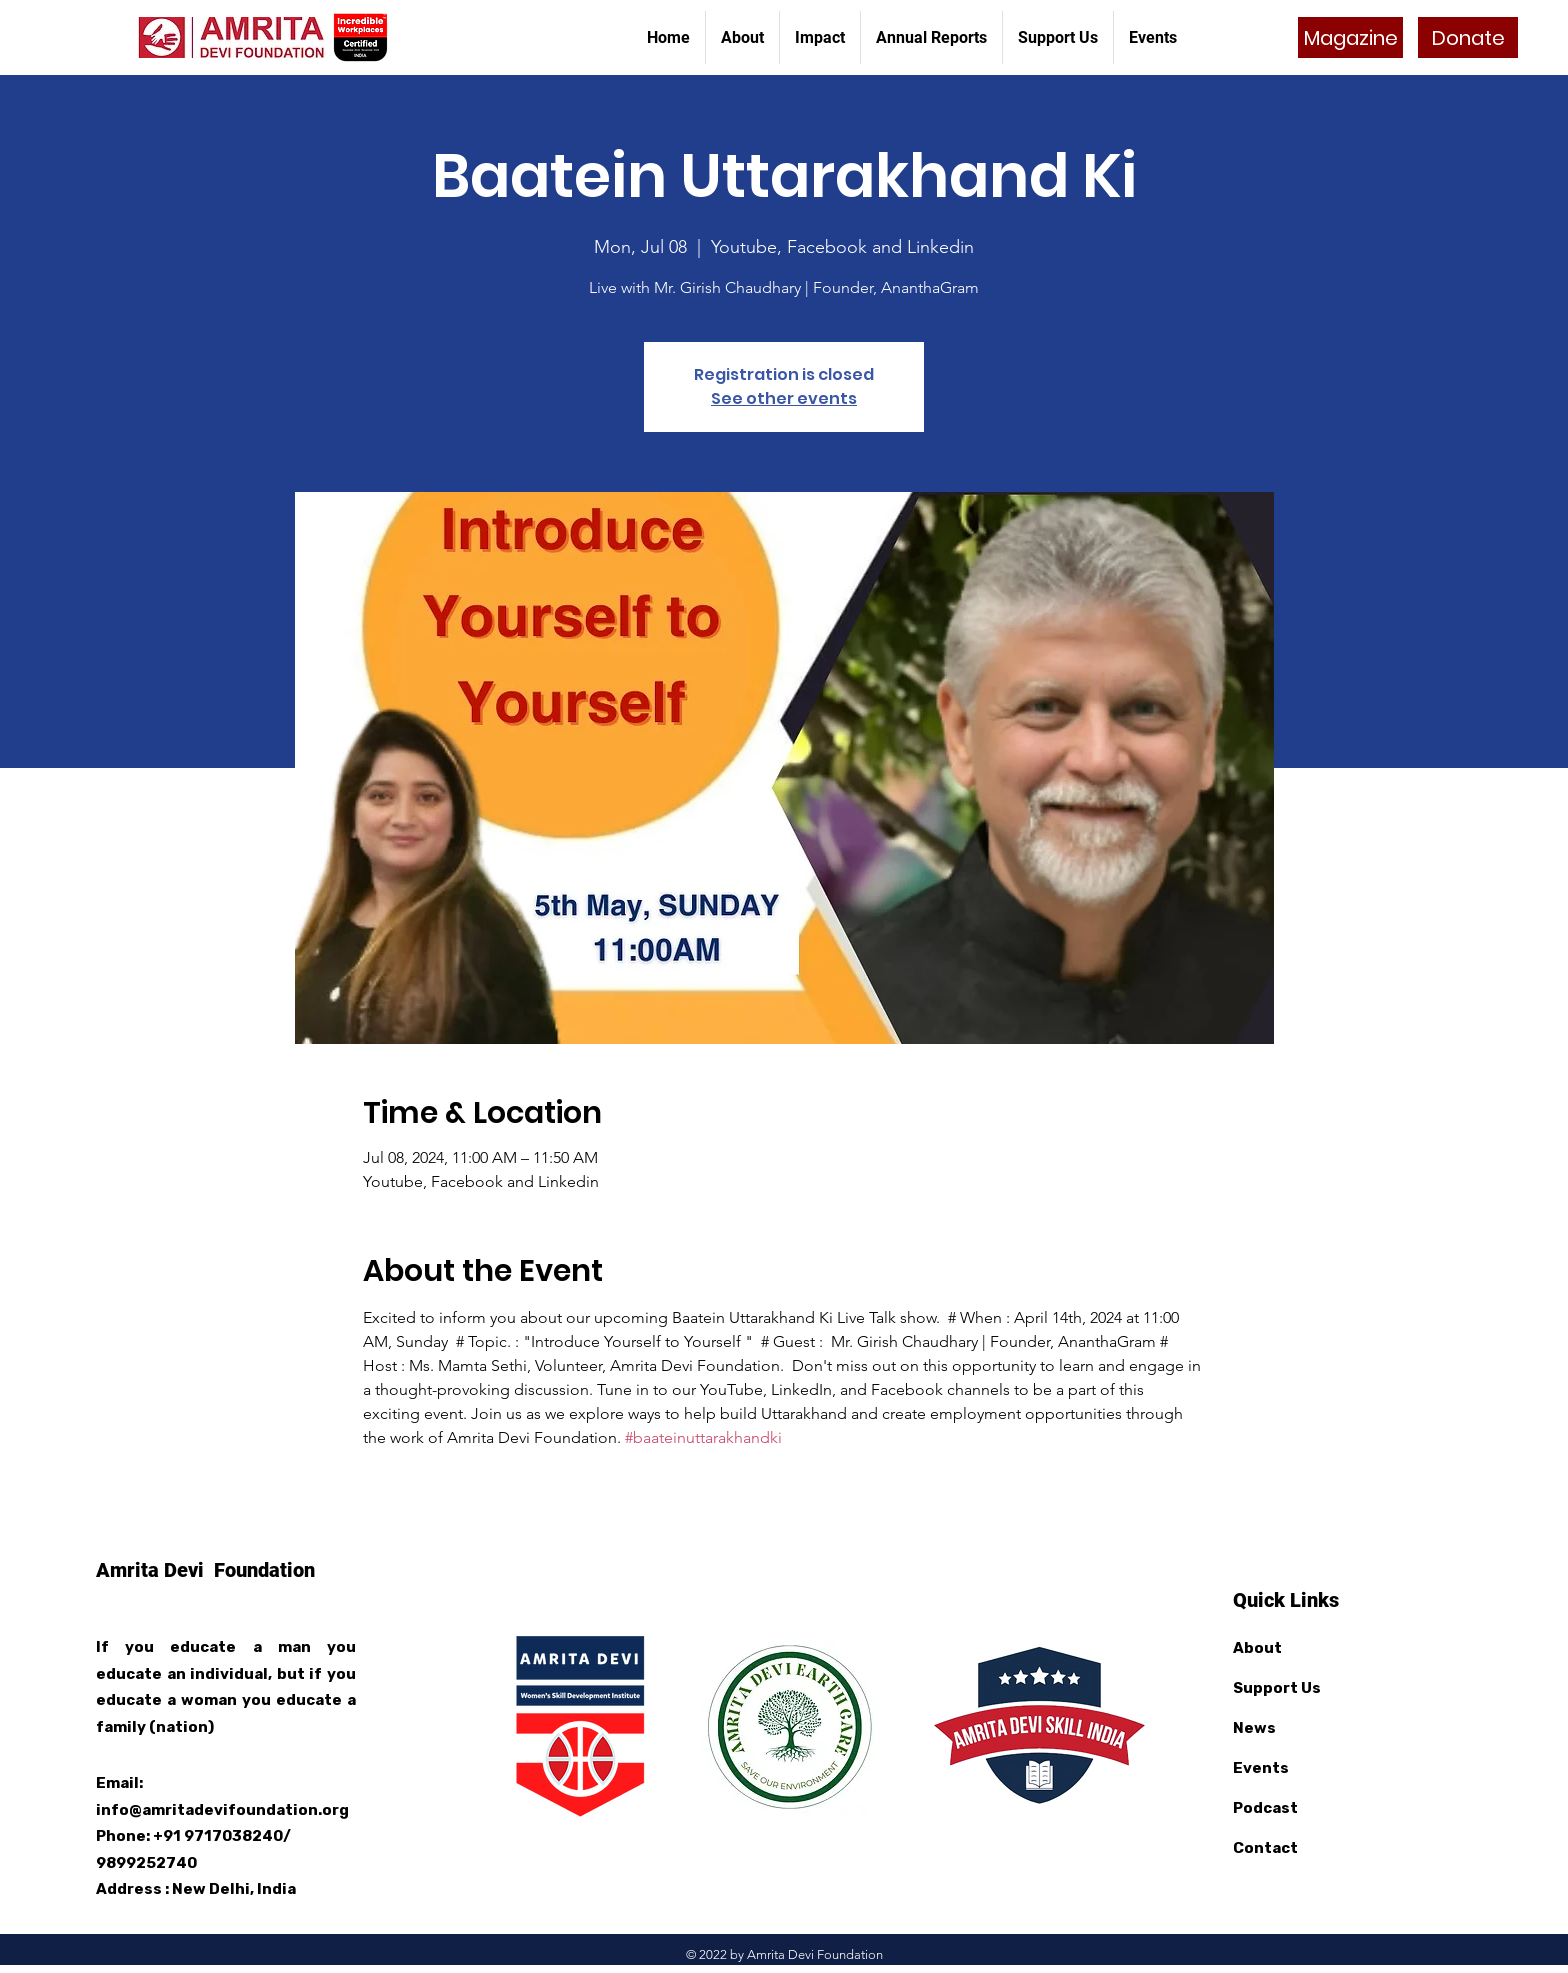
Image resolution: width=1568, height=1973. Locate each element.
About (1257, 1648)
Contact (1265, 1848)
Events (1261, 1768)
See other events (784, 398)
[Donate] (1468, 37)
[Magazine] (1350, 37)
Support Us (1277, 1688)
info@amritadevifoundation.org (222, 1810)
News (1254, 1728)
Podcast (1265, 1808)
